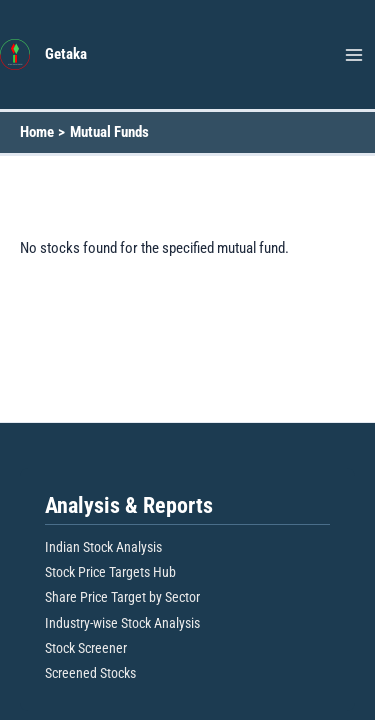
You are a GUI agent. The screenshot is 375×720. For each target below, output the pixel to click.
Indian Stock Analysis (103, 547)
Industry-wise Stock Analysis (122, 623)
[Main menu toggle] (354, 55)
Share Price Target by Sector (122, 597)
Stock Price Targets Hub (110, 572)
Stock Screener (86, 648)
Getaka (66, 54)
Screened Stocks (90, 673)
